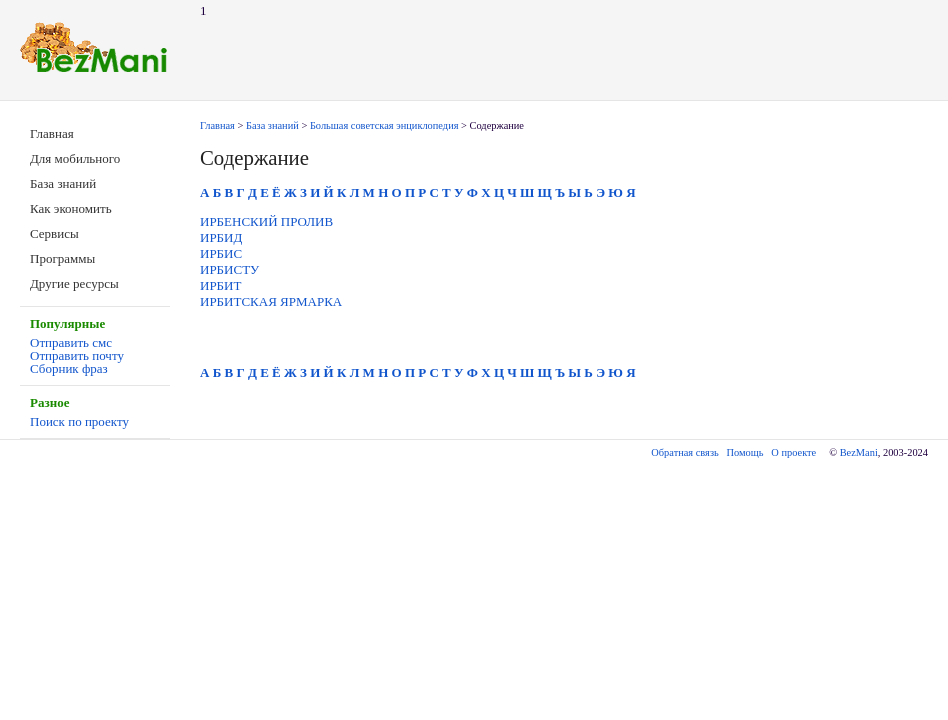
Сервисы (54, 233)
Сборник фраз (69, 368)
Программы (62, 258)
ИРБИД (221, 237)
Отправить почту (77, 355)
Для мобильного (75, 158)
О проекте (793, 452)
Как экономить (71, 208)
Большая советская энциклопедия (384, 125)
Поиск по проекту (79, 421)
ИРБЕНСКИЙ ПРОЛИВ (266, 221)
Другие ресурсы (74, 283)
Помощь (745, 452)
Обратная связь (684, 452)
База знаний (63, 183)
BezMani (859, 452)
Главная (52, 133)
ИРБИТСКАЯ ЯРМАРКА (271, 301)
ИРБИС (221, 253)
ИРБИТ (220, 285)
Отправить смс (71, 342)
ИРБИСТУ (229, 269)
